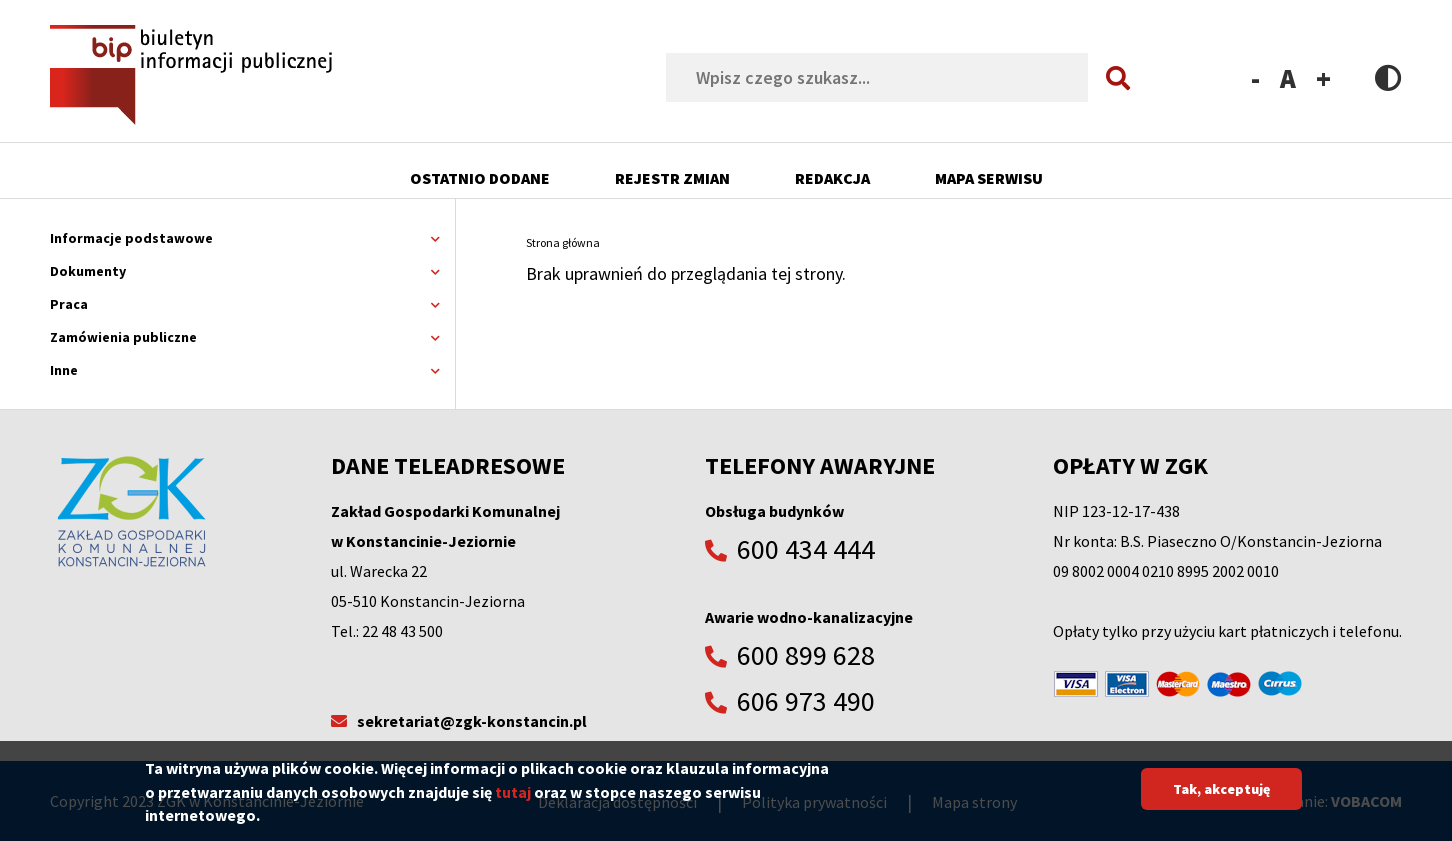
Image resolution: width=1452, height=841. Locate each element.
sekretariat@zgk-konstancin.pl (472, 721)
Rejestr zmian (672, 178)
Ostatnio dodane (480, 178)
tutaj (513, 800)
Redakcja (832, 178)
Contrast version (1388, 77)
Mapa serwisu (989, 178)
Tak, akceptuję (1221, 798)
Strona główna (563, 242)
